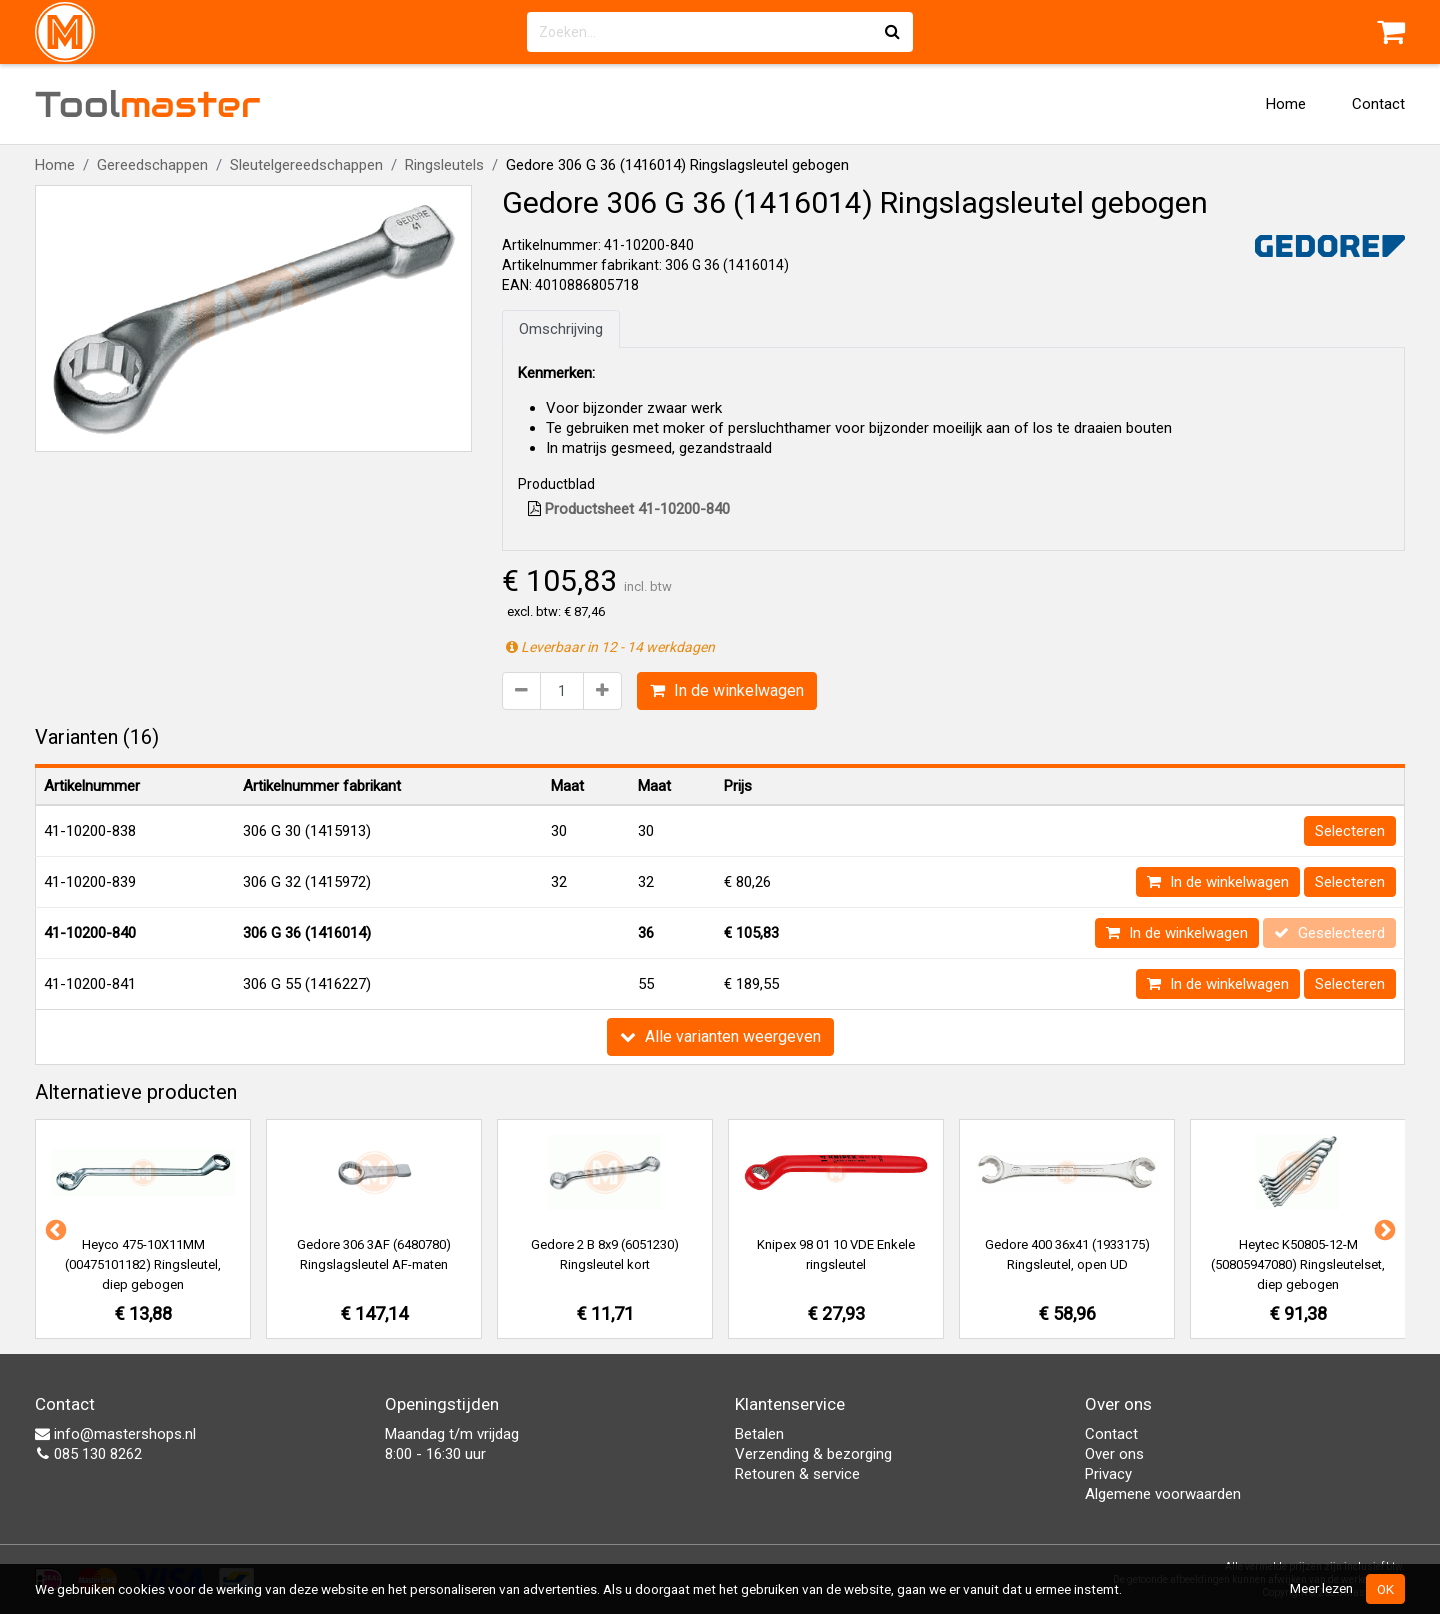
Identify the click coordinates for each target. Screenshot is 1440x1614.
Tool (148, 104)
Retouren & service (797, 1474)
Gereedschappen (152, 165)
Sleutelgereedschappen (306, 165)
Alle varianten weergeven (720, 1036)
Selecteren (1350, 831)
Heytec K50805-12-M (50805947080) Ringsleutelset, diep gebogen (1298, 1264)
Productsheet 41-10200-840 (629, 509)
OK (1385, 1589)
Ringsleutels (444, 165)
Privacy (1108, 1474)
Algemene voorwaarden (1163, 1494)
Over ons (1114, 1454)
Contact (1378, 104)
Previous (54, 1229)
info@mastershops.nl (115, 1434)
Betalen (759, 1434)
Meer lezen (1321, 1588)
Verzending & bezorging (813, 1454)
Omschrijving (561, 329)
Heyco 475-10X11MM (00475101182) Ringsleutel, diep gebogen (143, 1264)
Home (1286, 104)
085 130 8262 (88, 1454)
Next (1383, 1229)
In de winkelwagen (727, 690)
